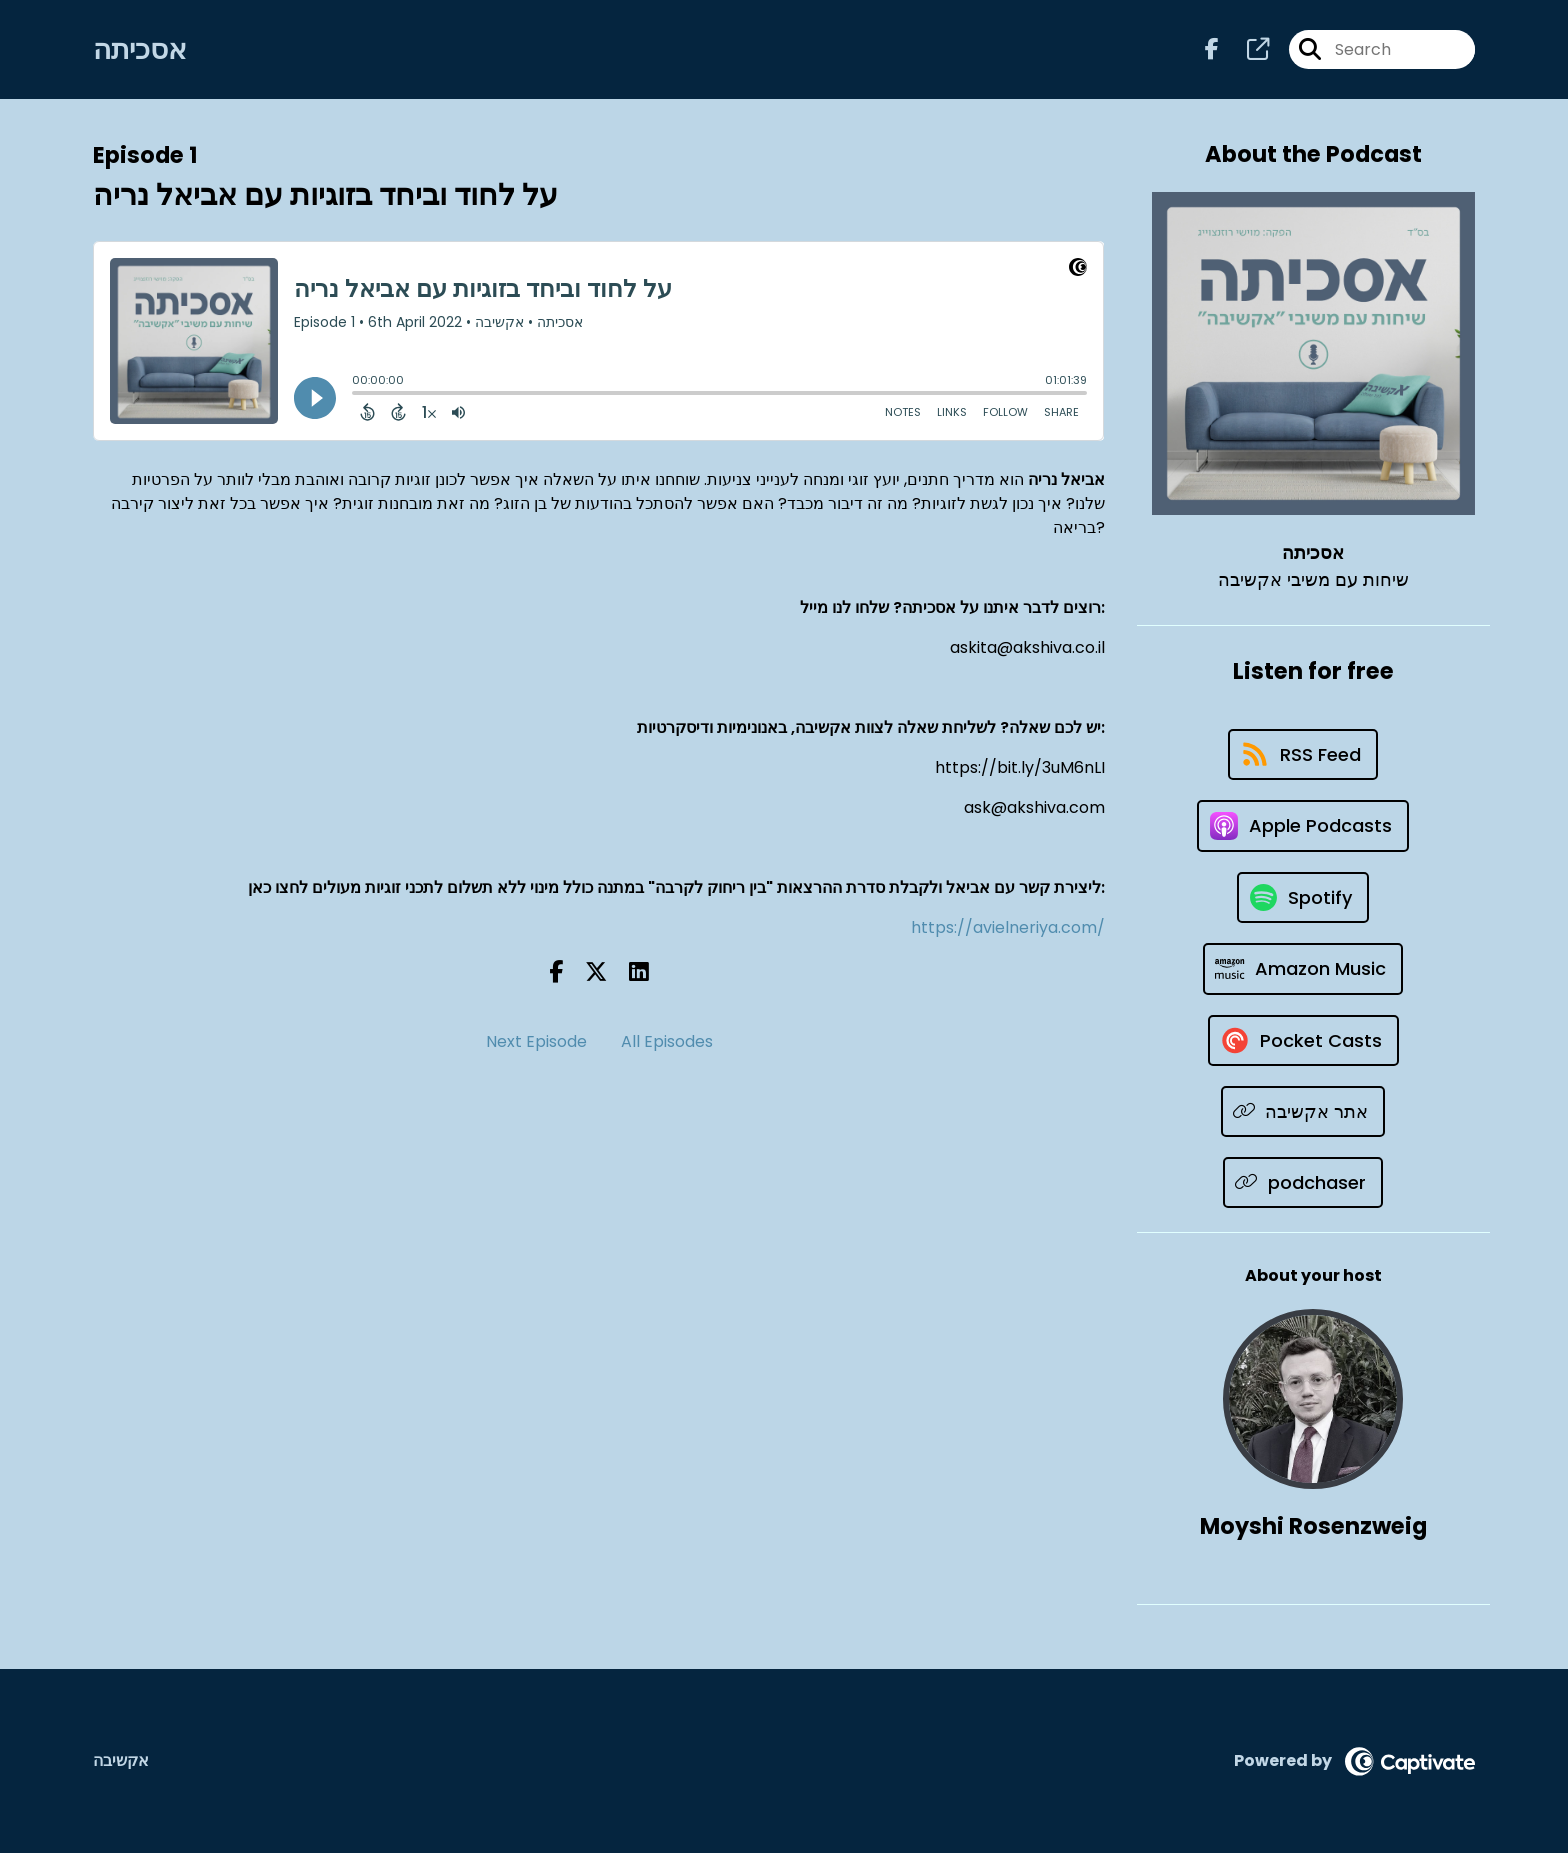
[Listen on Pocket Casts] (1303, 1040)
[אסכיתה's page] (1246, 49)
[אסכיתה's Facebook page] (1212, 49)
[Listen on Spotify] (1303, 897)
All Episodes (667, 1041)
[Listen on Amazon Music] (1303, 969)
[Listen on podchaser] (1303, 1182)
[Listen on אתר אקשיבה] (1303, 1111)
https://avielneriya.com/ (1008, 927)
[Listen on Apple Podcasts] (1303, 826)
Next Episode (536, 1041)
